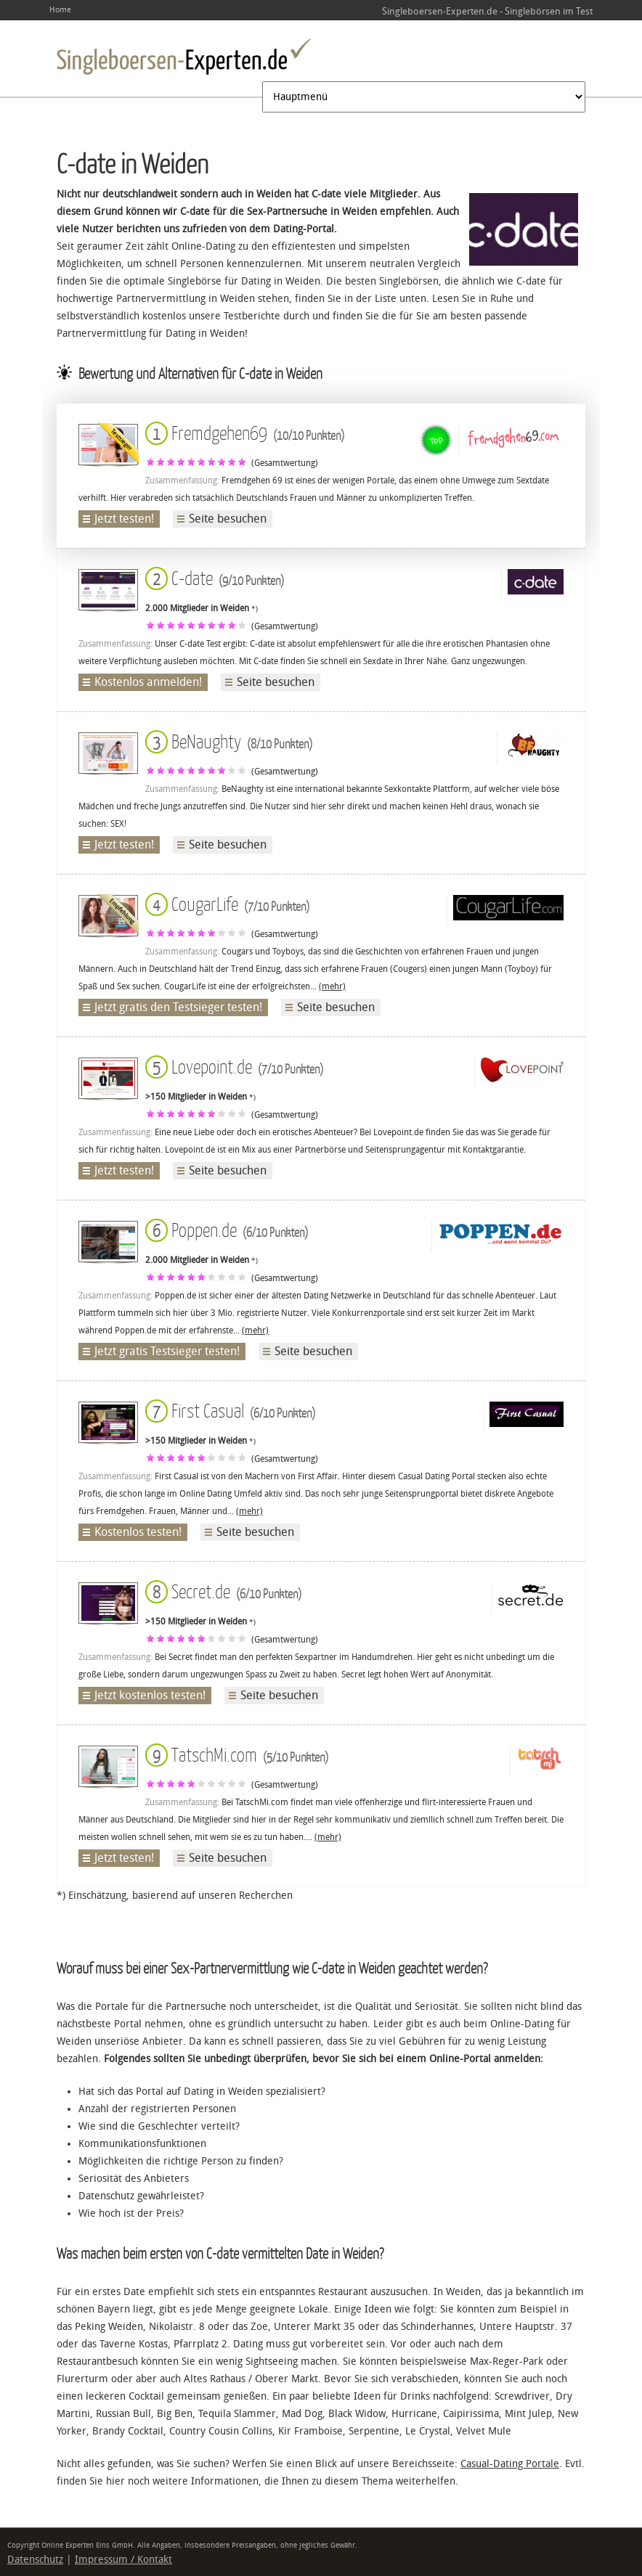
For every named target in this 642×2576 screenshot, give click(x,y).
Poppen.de (226, 1229)
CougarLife (227, 903)
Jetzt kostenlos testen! (150, 1695)
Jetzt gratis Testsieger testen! (167, 1351)
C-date (214, 577)
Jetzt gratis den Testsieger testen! (178, 1007)
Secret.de (223, 1590)
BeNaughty (228, 740)
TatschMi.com (236, 1754)
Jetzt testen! (124, 519)
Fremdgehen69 (244, 432)
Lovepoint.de (234, 1066)
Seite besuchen (228, 519)
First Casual (230, 1410)
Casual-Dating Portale (509, 2464)
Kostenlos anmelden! (148, 682)
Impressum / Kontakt (123, 2559)
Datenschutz (35, 2559)
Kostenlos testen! (138, 1532)
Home (60, 10)
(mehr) (332, 986)
